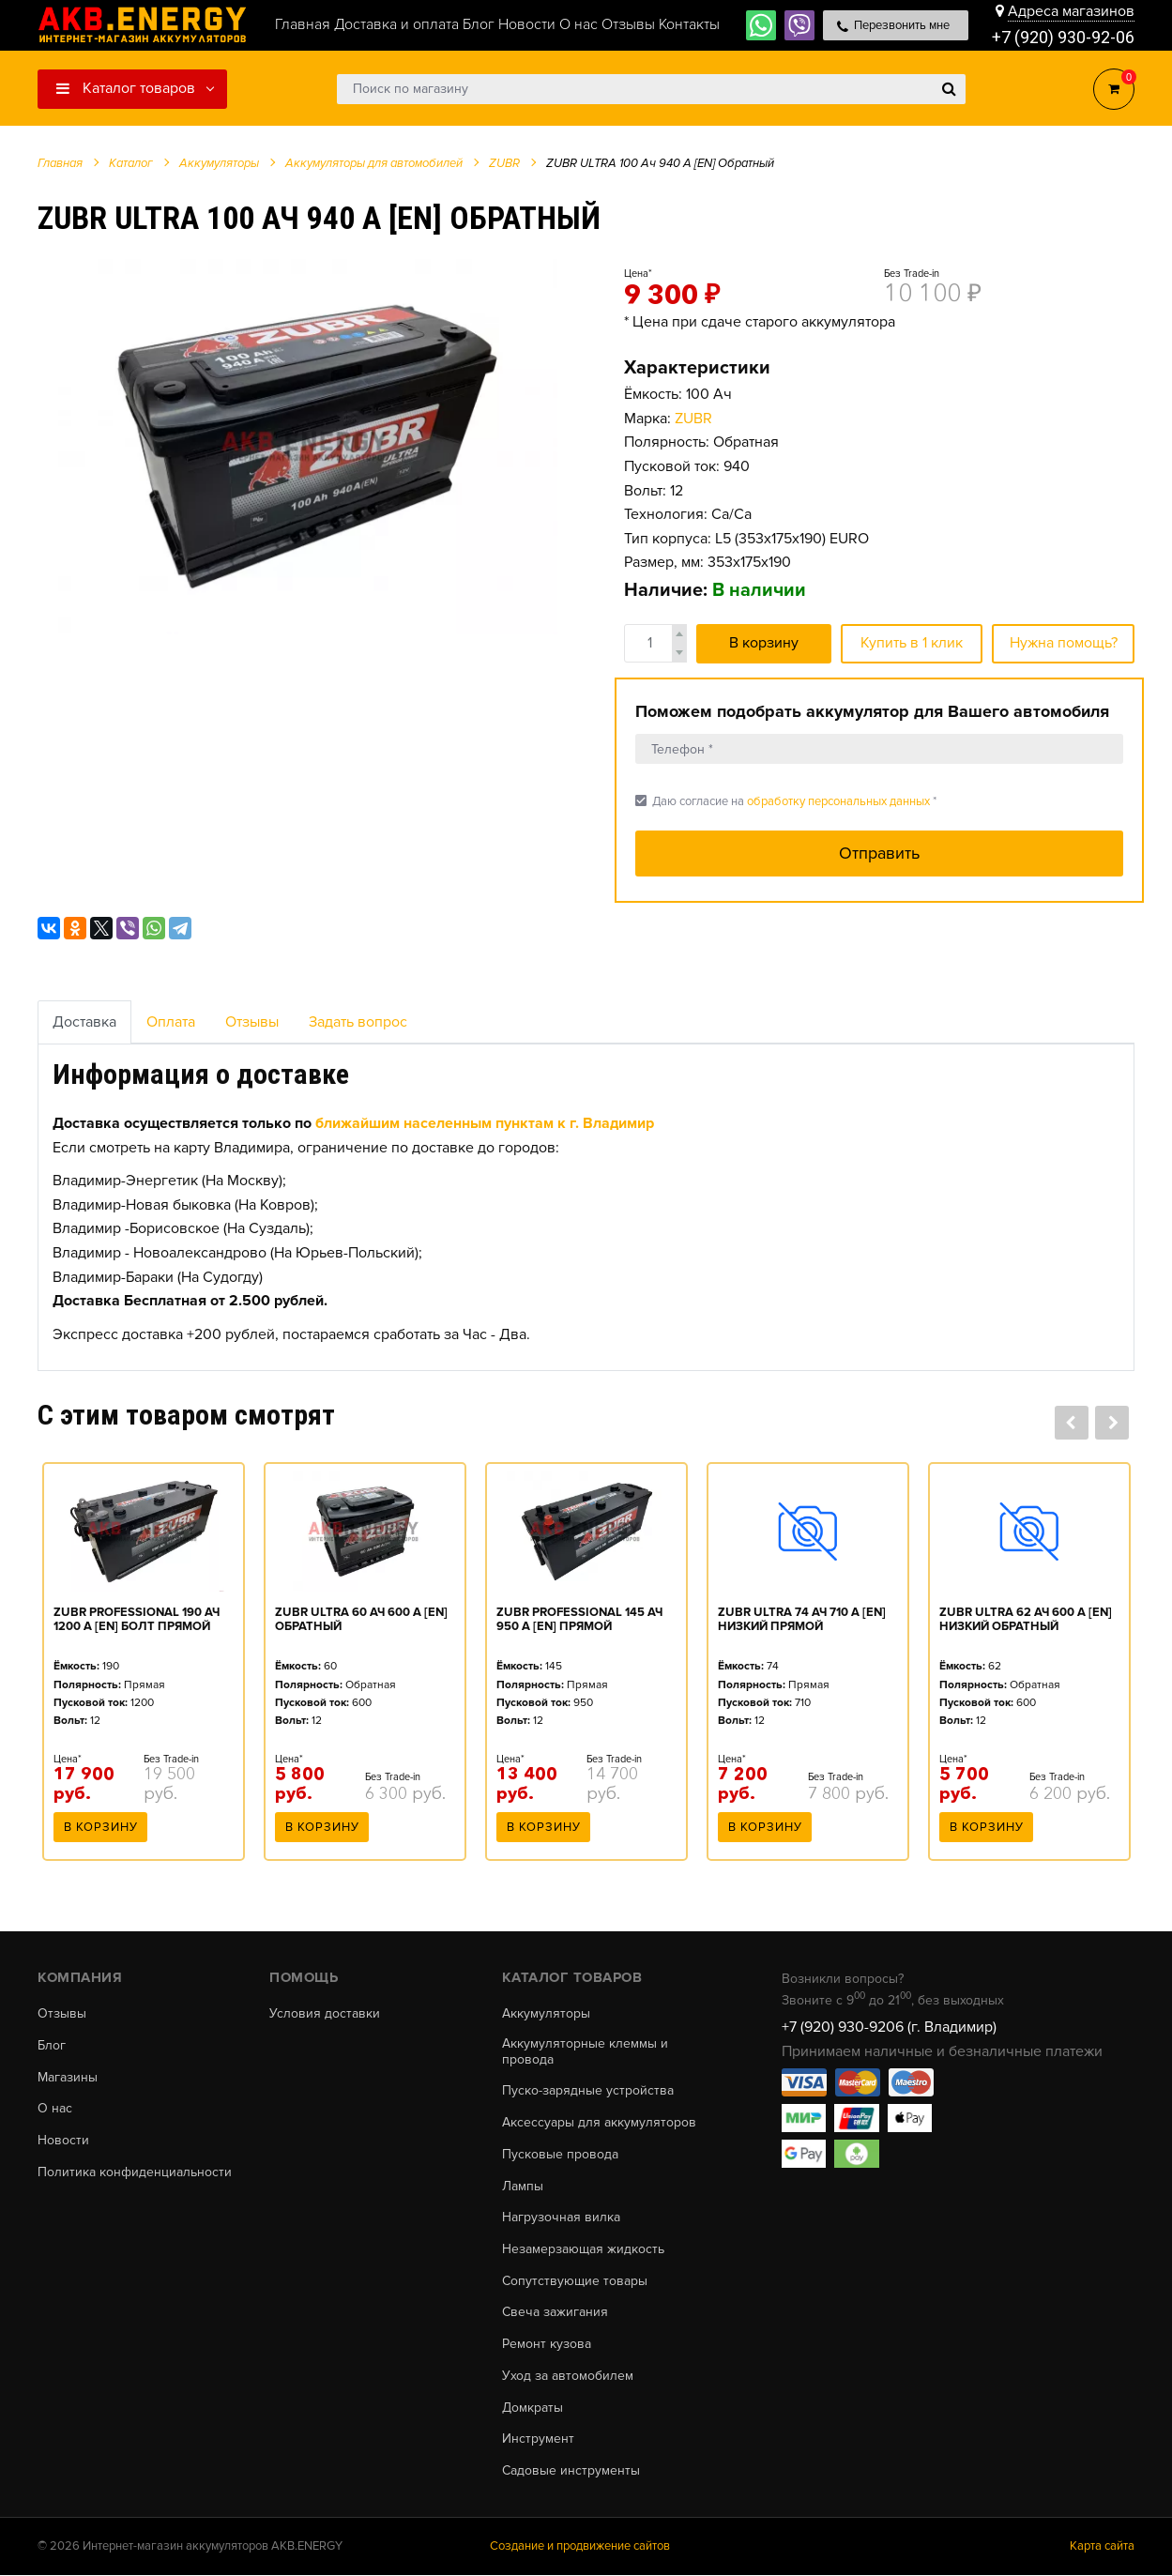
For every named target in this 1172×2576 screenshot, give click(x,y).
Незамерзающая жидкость (583, 2250)
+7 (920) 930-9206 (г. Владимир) (889, 2027)
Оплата (170, 1022)
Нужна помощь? (1064, 642)
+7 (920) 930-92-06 (1063, 37)
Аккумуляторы (546, 2013)
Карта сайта (1102, 2546)
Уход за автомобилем (567, 2377)
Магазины (68, 2077)
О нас (55, 2109)
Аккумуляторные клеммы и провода (585, 2051)
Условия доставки (324, 2013)
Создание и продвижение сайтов (580, 2546)
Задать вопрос (358, 1022)
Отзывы (252, 1022)
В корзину (764, 642)
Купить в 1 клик (911, 642)
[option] (307, 446)
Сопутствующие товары (574, 2281)
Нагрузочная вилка (561, 2218)
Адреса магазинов (1071, 11)
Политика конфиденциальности (135, 2172)
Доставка (84, 1022)
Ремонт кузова (546, 2345)
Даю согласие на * (785, 801)
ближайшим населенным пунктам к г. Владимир (484, 1123)
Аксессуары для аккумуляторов (599, 2122)
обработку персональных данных (838, 801)
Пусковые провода (560, 2154)
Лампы (522, 2186)
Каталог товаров (125, 88)
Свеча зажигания (555, 2313)
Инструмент (538, 2439)
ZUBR (693, 418)
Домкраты (532, 2408)
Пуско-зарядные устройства (588, 2091)
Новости (63, 2140)
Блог (52, 2045)
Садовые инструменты (571, 2471)
